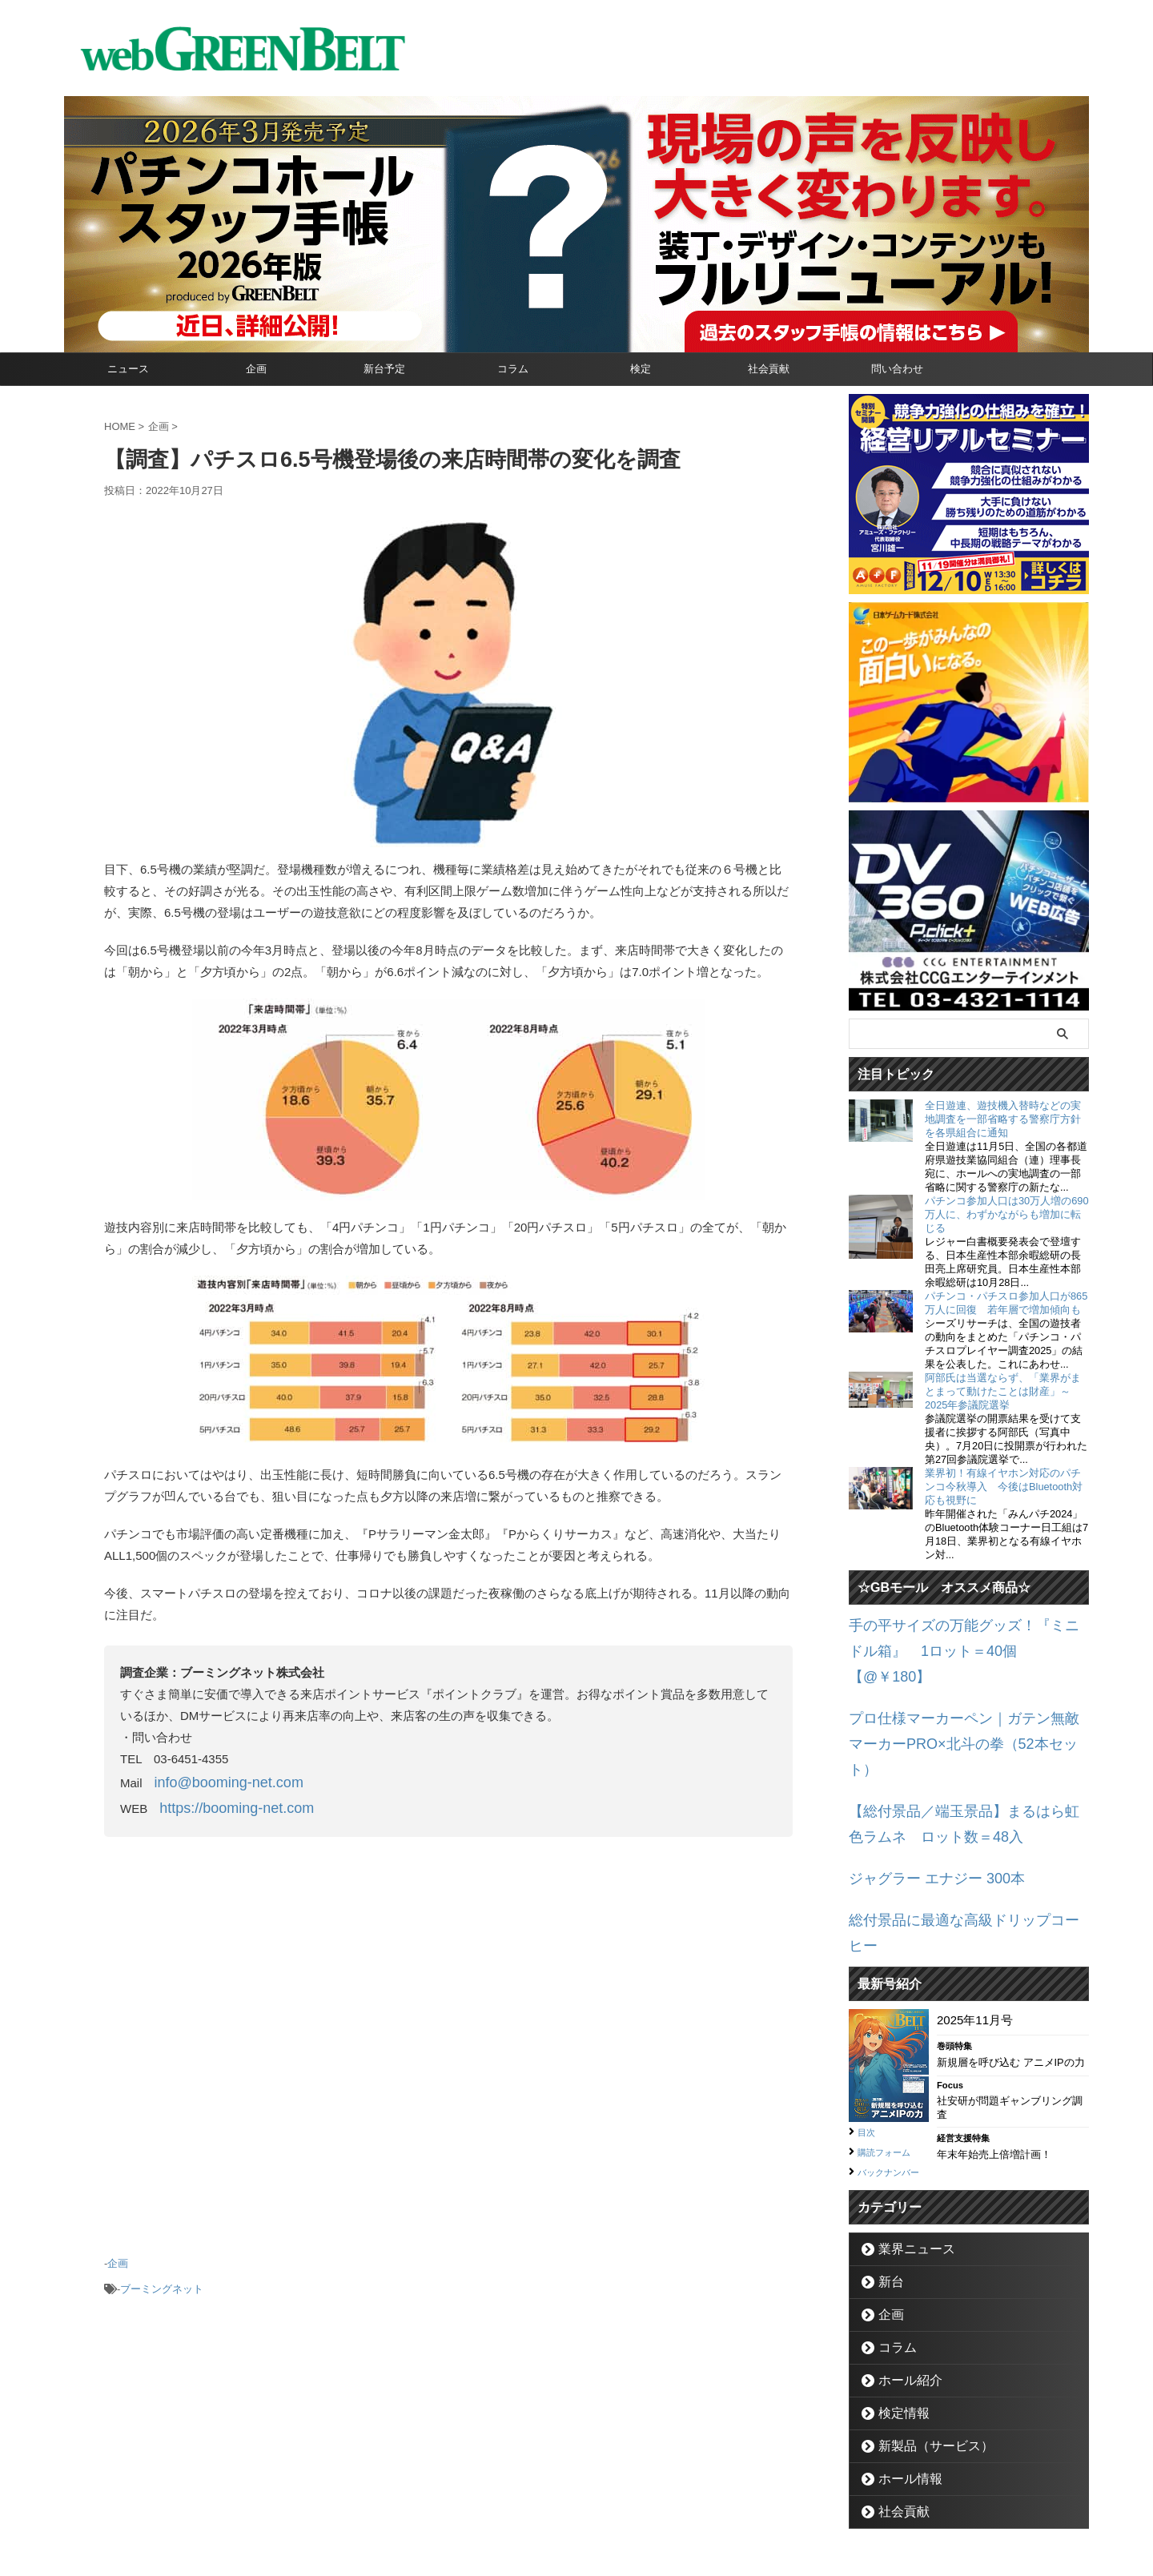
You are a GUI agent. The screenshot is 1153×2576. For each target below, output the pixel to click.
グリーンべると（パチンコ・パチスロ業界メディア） (576, 2540)
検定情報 (897, 2321)
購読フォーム (891, 2041)
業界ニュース (907, 2157)
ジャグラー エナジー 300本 (922, 1801)
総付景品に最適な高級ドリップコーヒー (957, 1839)
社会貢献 (768, 369)
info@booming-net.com (217, 1780)
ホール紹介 (902, 2288)
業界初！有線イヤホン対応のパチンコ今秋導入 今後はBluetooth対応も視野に (1004, 1486)
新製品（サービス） (923, 2354)
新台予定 (384, 369)
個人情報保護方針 (644, 2500)
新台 (886, 2190)
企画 (256, 369)
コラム (512, 369)
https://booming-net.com (223, 1802)
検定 (640, 369)
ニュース (128, 369)
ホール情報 (902, 2387)
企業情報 (489, 2500)
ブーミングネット (161, 2275)
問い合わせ (897, 369)
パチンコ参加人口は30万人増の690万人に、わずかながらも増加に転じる (1007, 1214)
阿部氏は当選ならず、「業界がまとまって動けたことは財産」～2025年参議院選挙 (1003, 1391)
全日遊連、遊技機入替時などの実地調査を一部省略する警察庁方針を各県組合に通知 (1003, 1119)
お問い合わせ (557, 2500)
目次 (869, 2022)
